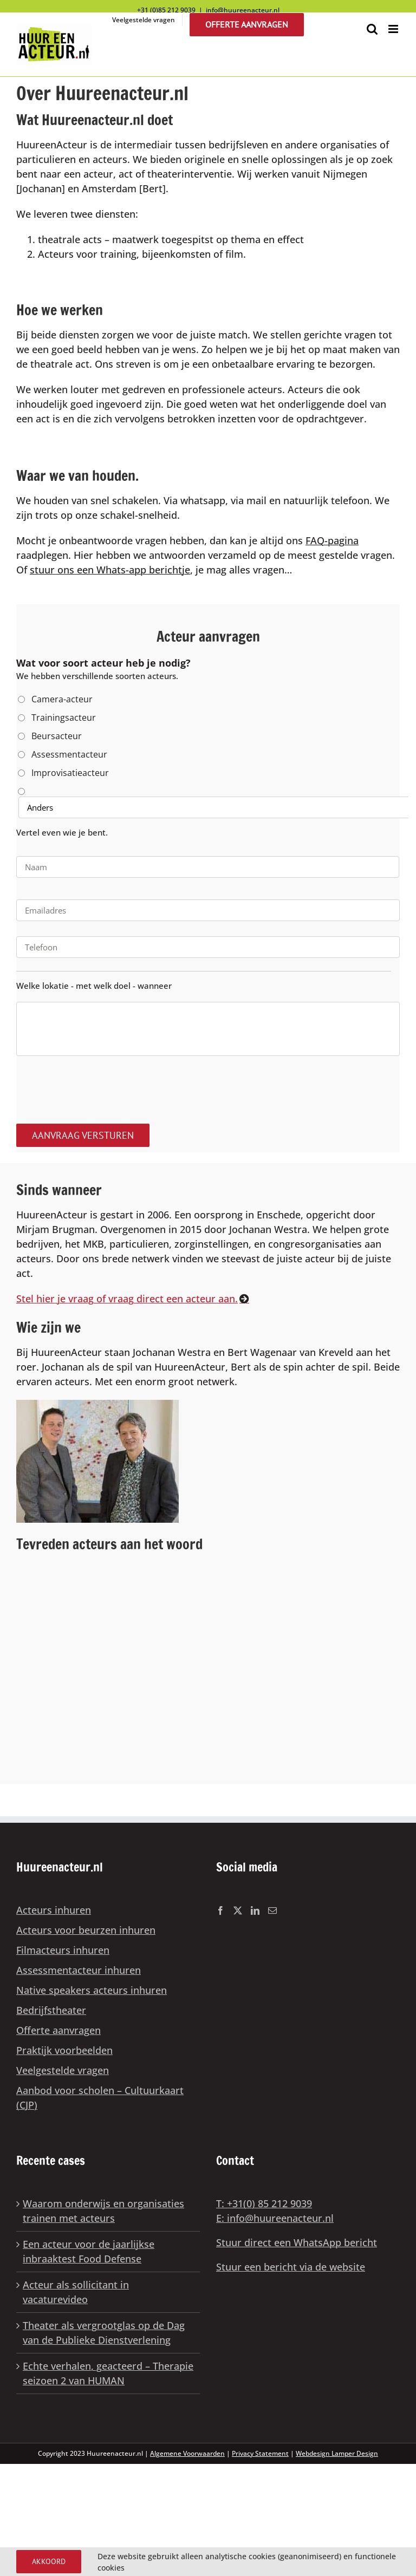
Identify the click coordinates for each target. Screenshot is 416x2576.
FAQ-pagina (332, 540)
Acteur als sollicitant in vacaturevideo (76, 2292)
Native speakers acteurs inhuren (91, 1990)
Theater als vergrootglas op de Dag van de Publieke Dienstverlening (104, 2332)
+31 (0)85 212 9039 (166, 10)
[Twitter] (237, 1910)
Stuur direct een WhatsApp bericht (296, 2242)
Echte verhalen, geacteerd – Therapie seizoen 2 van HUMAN (108, 2373)
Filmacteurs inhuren (62, 1950)
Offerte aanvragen (58, 2030)
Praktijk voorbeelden (64, 2050)
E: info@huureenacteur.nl (275, 2218)
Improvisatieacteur (70, 773)
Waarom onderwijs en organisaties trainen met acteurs (103, 2211)
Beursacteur (56, 736)
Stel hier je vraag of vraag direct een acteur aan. (127, 1298)
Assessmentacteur (69, 754)
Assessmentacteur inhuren (78, 1970)
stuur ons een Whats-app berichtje (110, 569)
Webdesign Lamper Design (337, 2453)
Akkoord (49, 2561)
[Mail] (272, 1910)
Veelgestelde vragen (62, 2070)
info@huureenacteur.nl (243, 10)
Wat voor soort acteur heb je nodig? (103, 663)
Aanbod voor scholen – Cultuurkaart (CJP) (100, 2097)
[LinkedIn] (255, 1910)
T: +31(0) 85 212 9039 (264, 2203)
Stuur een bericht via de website (290, 2266)
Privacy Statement (260, 2453)
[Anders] (214, 807)
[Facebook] (220, 1910)
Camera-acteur (62, 699)
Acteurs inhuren (53, 1909)
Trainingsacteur (63, 717)
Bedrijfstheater (51, 2010)
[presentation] (98, 1086)
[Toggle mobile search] (372, 29)
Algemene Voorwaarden (187, 2453)
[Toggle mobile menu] (394, 29)
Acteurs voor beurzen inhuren (85, 1929)
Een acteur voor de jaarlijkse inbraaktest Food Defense (88, 2251)
